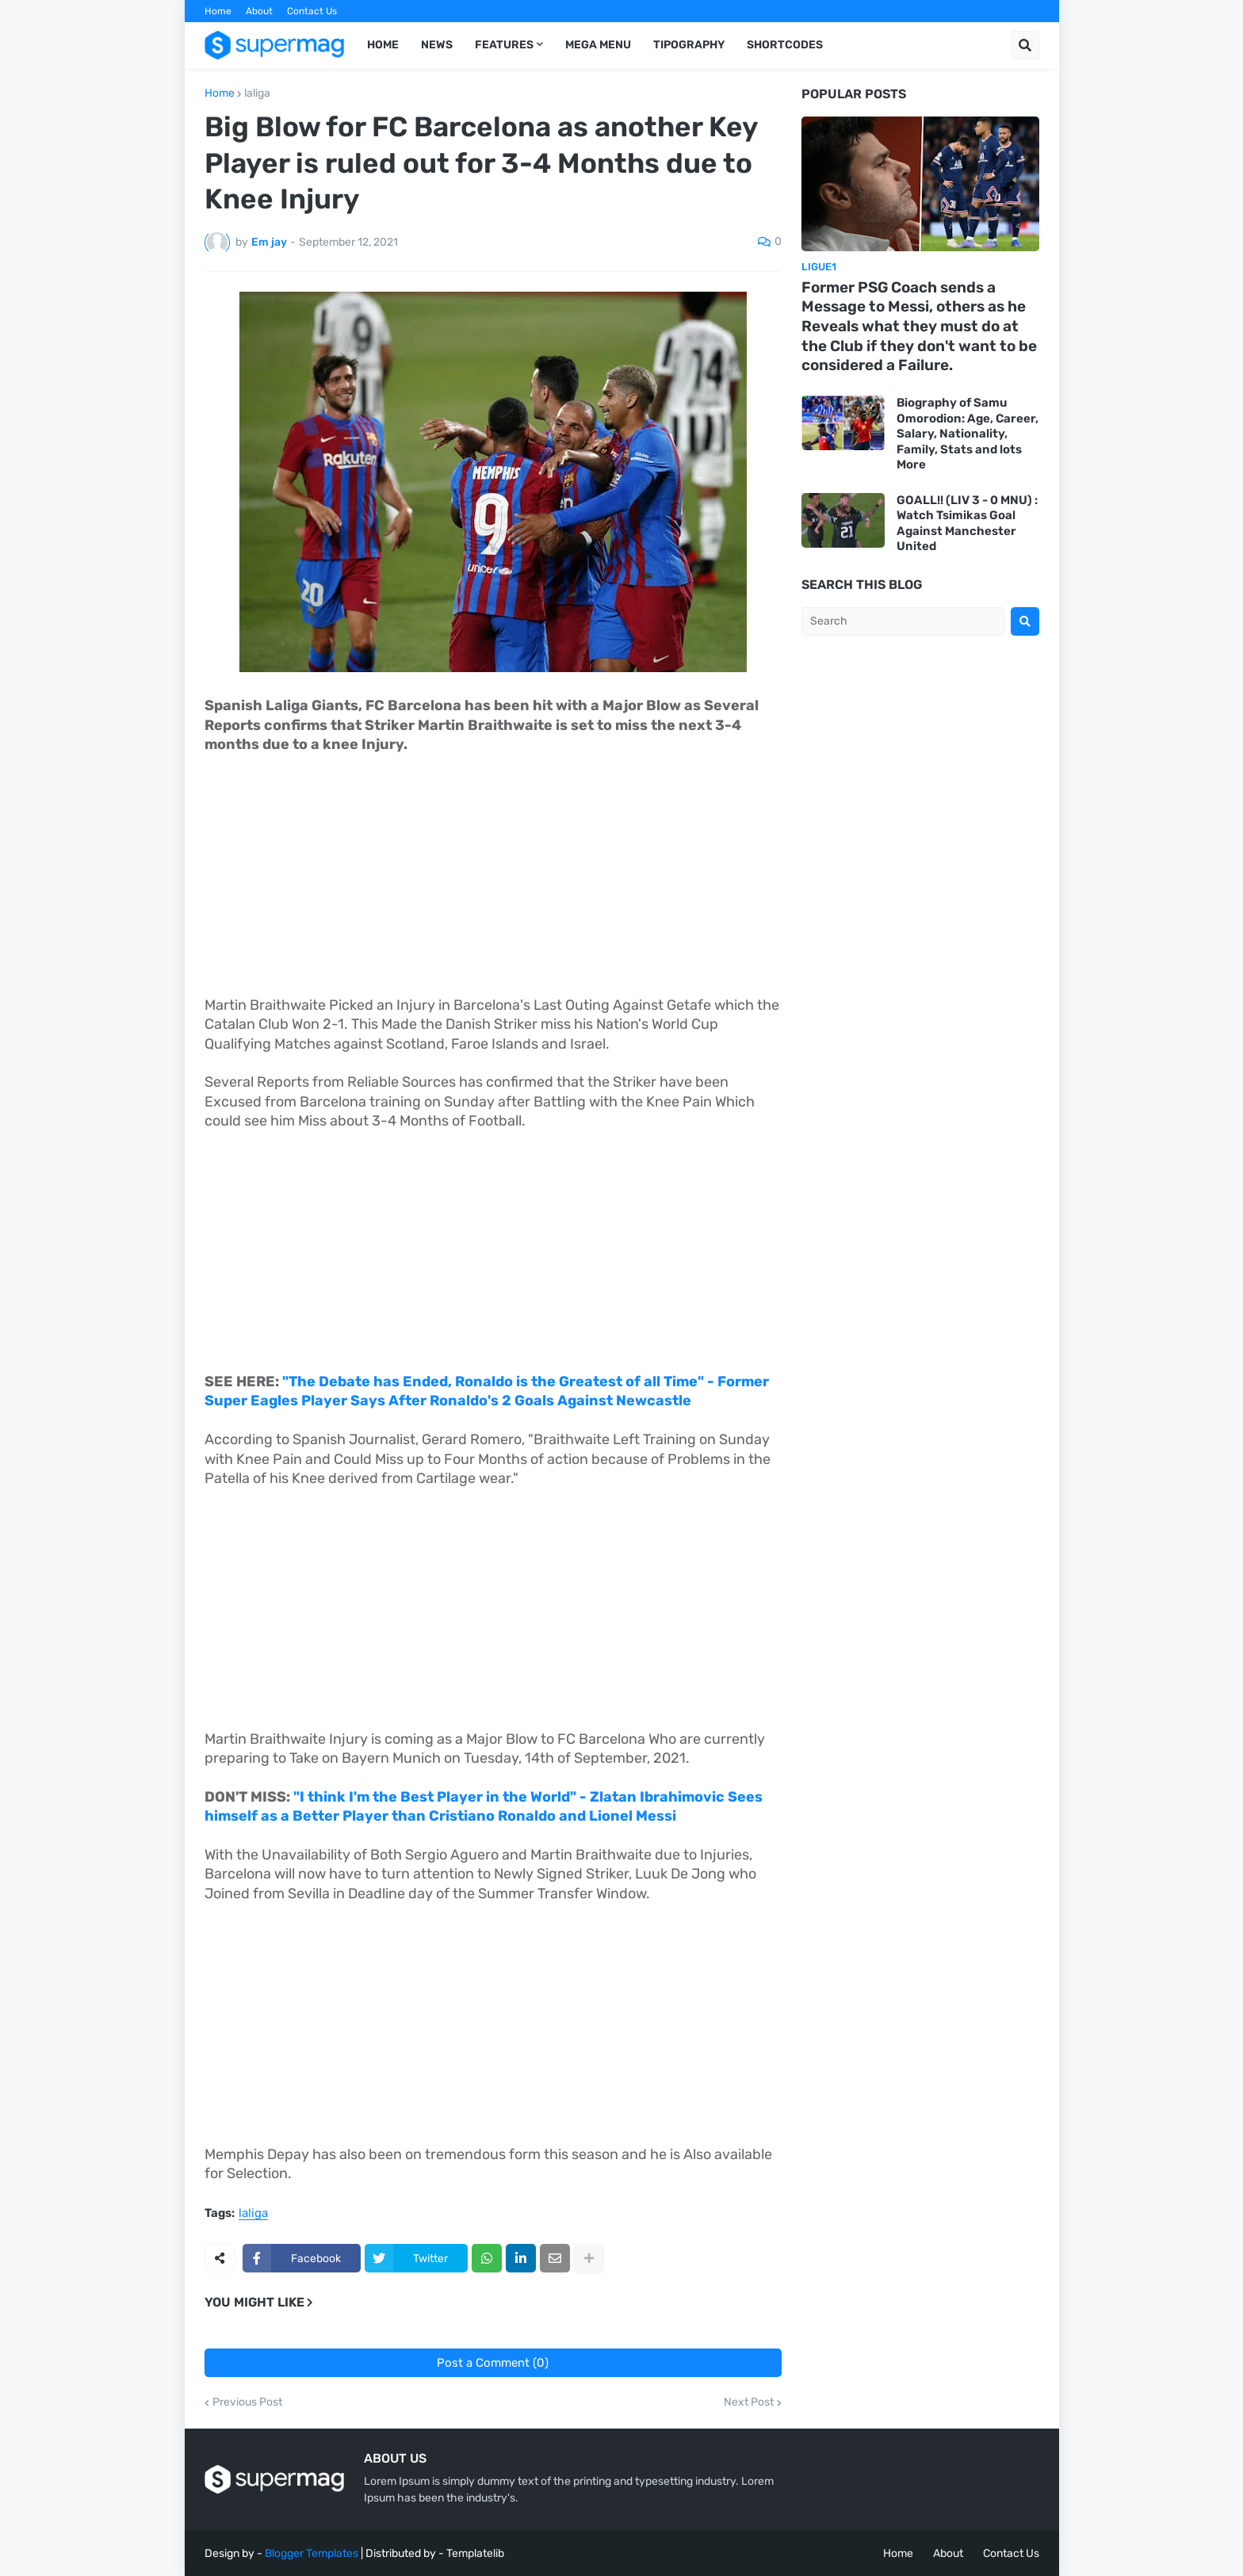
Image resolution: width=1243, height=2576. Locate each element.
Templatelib (475, 2553)
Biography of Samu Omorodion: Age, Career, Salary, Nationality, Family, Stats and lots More (967, 434)
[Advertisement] (493, 885)
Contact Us (312, 11)
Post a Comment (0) (493, 2363)
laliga (257, 93)
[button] (1025, 45)
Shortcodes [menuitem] (785, 45)
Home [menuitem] (383, 45)
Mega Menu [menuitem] (598, 45)
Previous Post (247, 2402)
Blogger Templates (311, 2553)
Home (218, 11)
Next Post (749, 2402)
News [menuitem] (437, 45)
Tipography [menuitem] (689, 45)
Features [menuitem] (504, 45)
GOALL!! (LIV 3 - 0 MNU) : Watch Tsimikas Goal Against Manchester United (967, 523)
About (259, 11)
